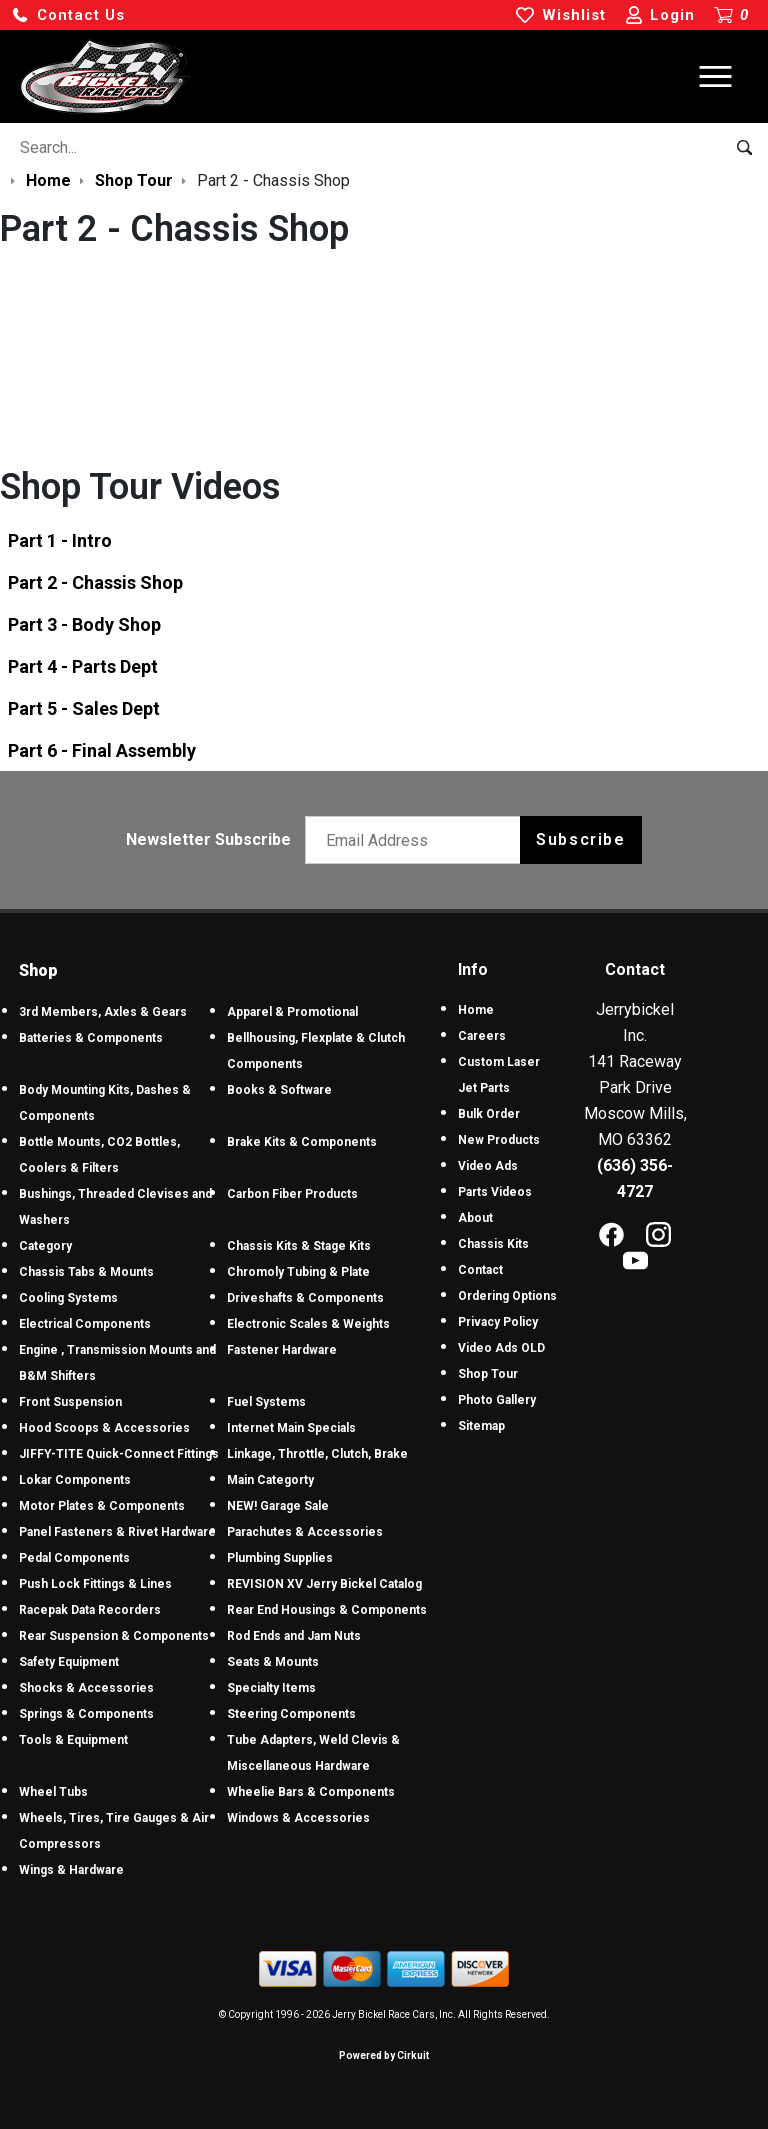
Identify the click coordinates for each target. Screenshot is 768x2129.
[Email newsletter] (417, 840)
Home (476, 1010)
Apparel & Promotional (292, 1012)
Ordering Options (507, 1296)
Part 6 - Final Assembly (102, 750)
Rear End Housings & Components (327, 1610)
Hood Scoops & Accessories (104, 1428)
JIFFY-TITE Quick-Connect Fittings (119, 1454)
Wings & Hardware (71, 1870)
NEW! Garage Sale (278, 1506)
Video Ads (488, 1166)
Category (45, 1246)
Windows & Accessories (298, 1818)
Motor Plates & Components (102, 1506)
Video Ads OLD (501, 1348)
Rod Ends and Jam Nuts (294, 1636)
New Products (499, 1140)
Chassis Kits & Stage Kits (299, 1246)
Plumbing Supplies (280, 1558)
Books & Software (279, 1090)
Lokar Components (75, 1480)
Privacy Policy (498, 1322)
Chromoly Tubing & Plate (298, 1272)
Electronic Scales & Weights (308, 1324)
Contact (480, 1270)
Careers (482, 1036)
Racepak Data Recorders (90, 1610)
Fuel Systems (266, 1402)
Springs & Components (86, 1714)
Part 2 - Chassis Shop (95, 582)
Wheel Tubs (53, 1792)
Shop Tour (488, 1374)
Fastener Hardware (282, 1350)
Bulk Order (489, 1114)
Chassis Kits (493, 1244)
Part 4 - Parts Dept (83, 666)
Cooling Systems (68, 1298)
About (475, 1218)
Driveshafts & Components (305, 1298)
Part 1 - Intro (60, 540)
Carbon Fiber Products (292, 1194)
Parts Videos (495, 1192)
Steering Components (291, 1714)
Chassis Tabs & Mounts (86, 1272)
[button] (68, 15)
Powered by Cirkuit (384, 2055)
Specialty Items (271, 1688)
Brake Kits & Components (302, 1142)
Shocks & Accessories (86, 1688)
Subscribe (580, 839)
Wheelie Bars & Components (311, 1792)
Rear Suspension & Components (114, 1636)
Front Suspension (70, 1402)
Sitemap (481, 1426)
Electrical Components (85, 1324)
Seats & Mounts (273, 1662)
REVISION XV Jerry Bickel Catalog (324, 1584)
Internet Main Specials (291, 1428)
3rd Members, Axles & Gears (103, 1012)
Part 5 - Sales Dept (84, 708)
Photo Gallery (497, 1400)
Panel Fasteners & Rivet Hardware (117, 1532)
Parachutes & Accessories (305, 1532)
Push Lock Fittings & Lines (95, 1584)
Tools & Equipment (73, 1740)
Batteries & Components (91, 1038)
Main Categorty (270, 1480)
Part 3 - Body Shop (84, 624)
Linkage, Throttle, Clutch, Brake (317, 1454)
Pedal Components (74, 1558)
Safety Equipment (69, 1662)
